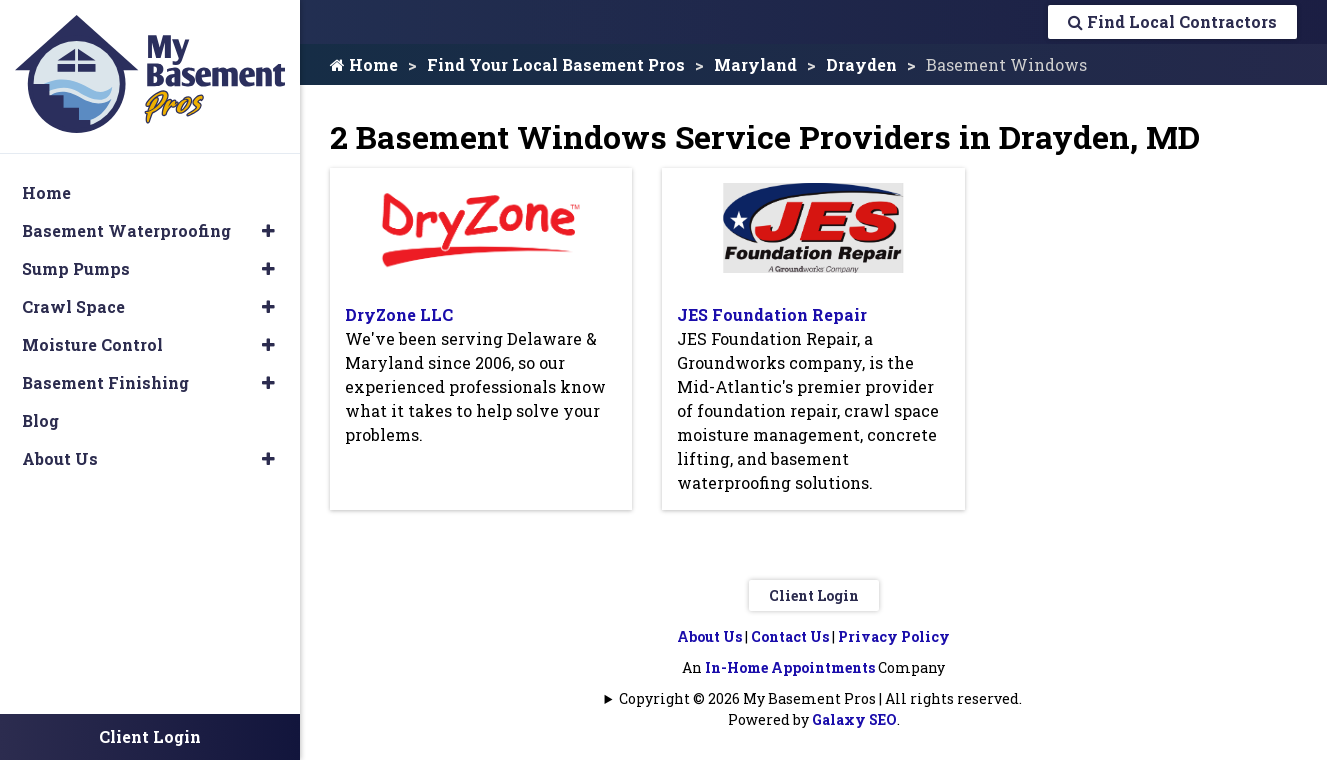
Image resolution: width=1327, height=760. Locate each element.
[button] (268, 231)
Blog (40, 420)
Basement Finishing (105, 382)
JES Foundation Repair (772, 314)
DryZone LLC (399, 314)
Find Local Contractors (1172, 21)
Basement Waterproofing (126, 230)
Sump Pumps (76, 268)
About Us (709, 636)
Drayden (861, 64)
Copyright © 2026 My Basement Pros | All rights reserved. (820, 698)
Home (364, 64)
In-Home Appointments (790, 667)
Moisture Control (92, 344)
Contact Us (790, 636)
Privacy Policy (894, 636)
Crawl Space (73, 306)
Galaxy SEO (854, 719)
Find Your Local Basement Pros (556, 64)
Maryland (755, 64)
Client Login (814, 595)
